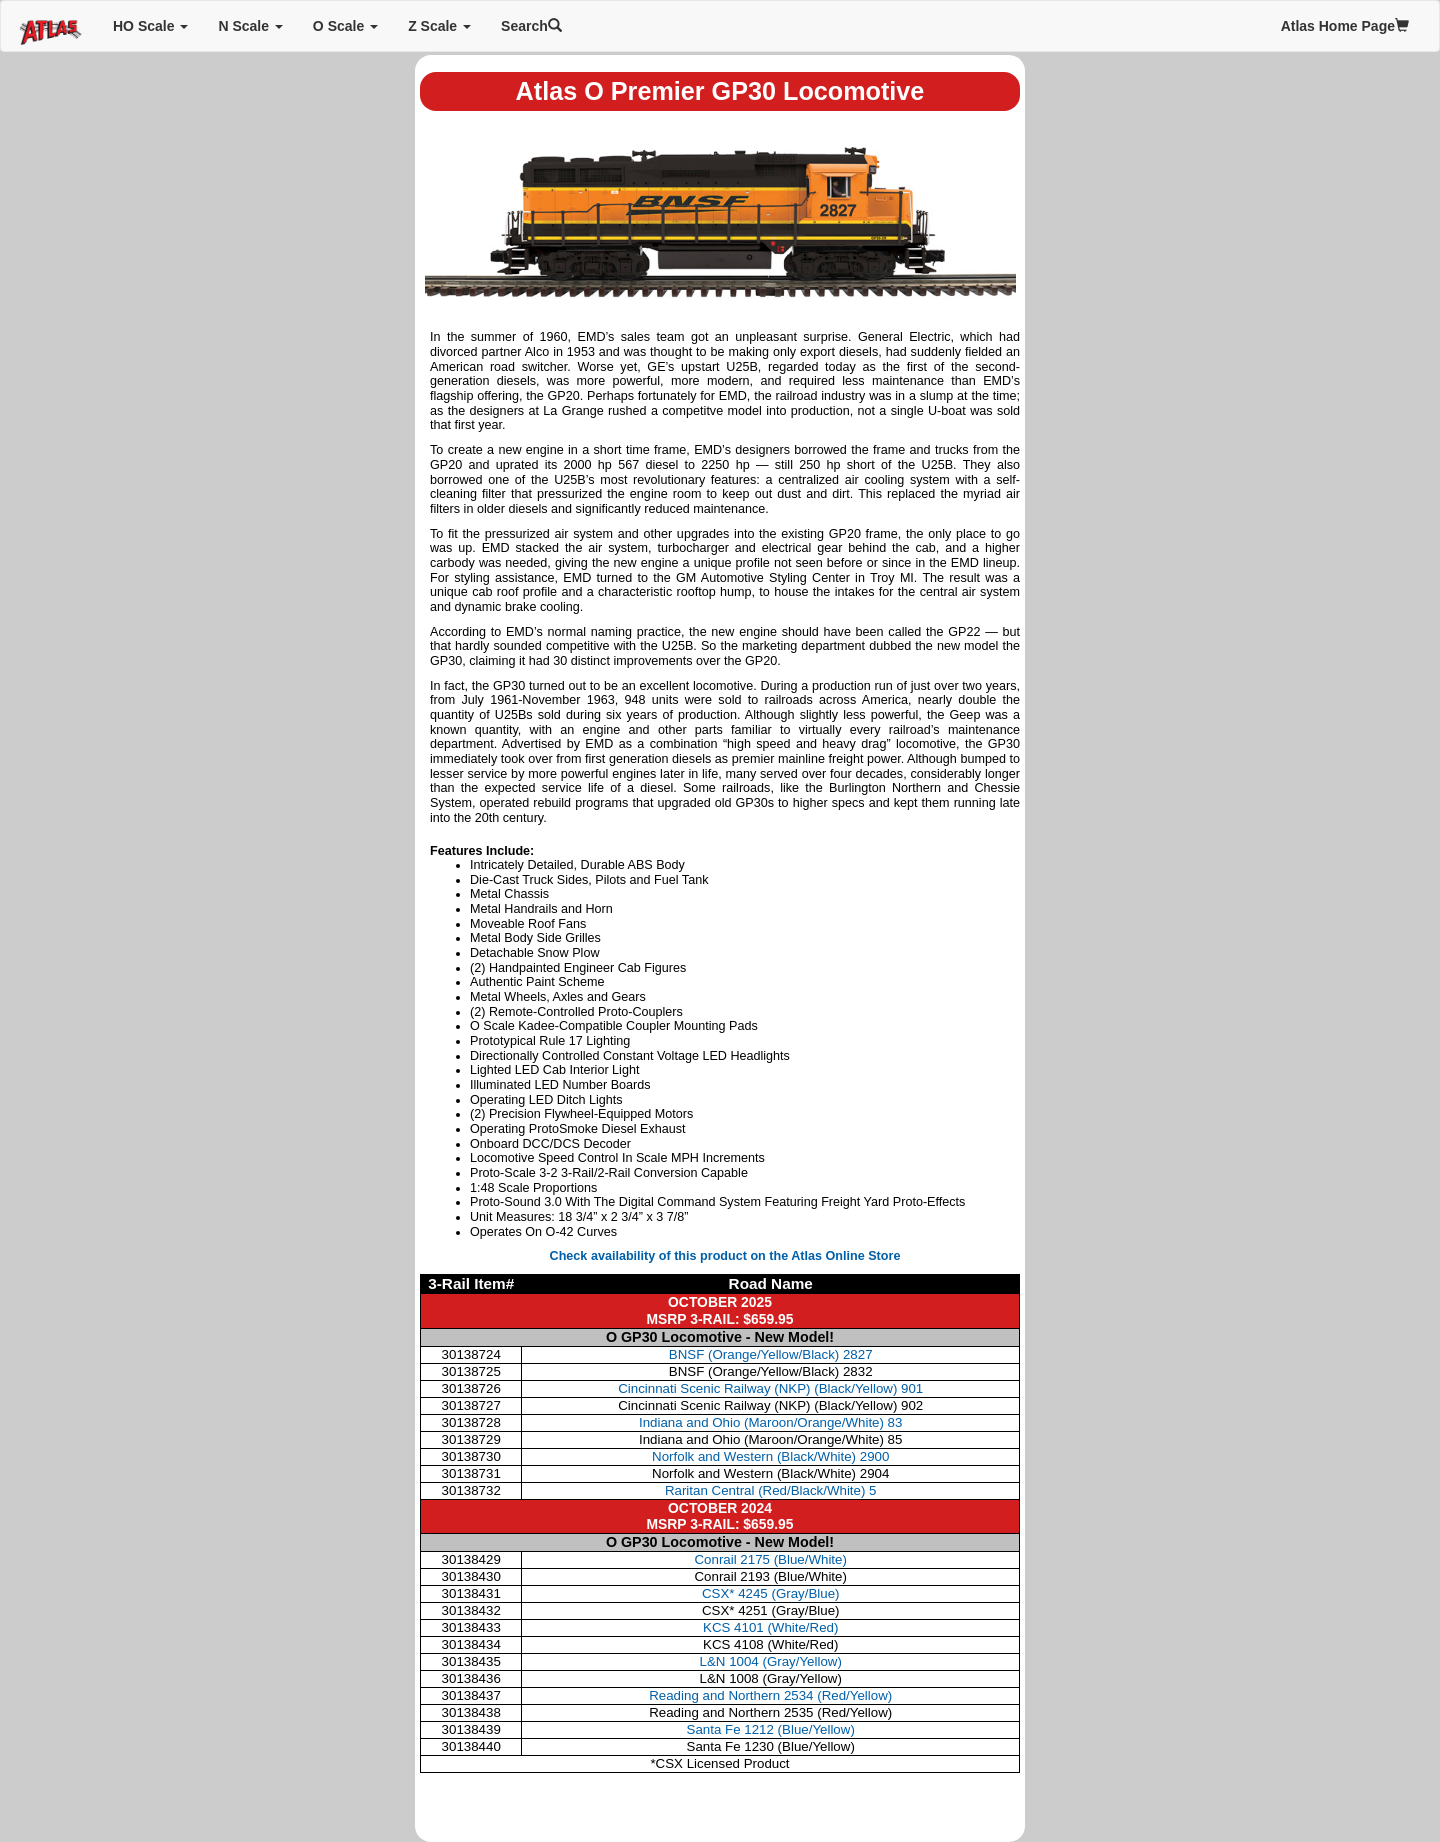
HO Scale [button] (150, 26)
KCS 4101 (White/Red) (770, 1627)
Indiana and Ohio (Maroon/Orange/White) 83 (770, 1422)
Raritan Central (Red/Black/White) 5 (771, 1490)
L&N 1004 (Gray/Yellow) (771, 1661)
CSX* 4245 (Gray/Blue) (771, 1593)
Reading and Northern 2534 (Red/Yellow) (770, 1695)
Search (531, 26)
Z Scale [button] (439, 26)
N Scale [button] (250, 26)
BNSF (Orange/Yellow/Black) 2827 (771, 1354)
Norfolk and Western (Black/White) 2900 (770, 1456)
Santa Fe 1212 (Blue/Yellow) (771, 1729)
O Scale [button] (345, 26)
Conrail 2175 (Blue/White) (770, 1559)
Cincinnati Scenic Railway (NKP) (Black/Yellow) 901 (770, 1388)
